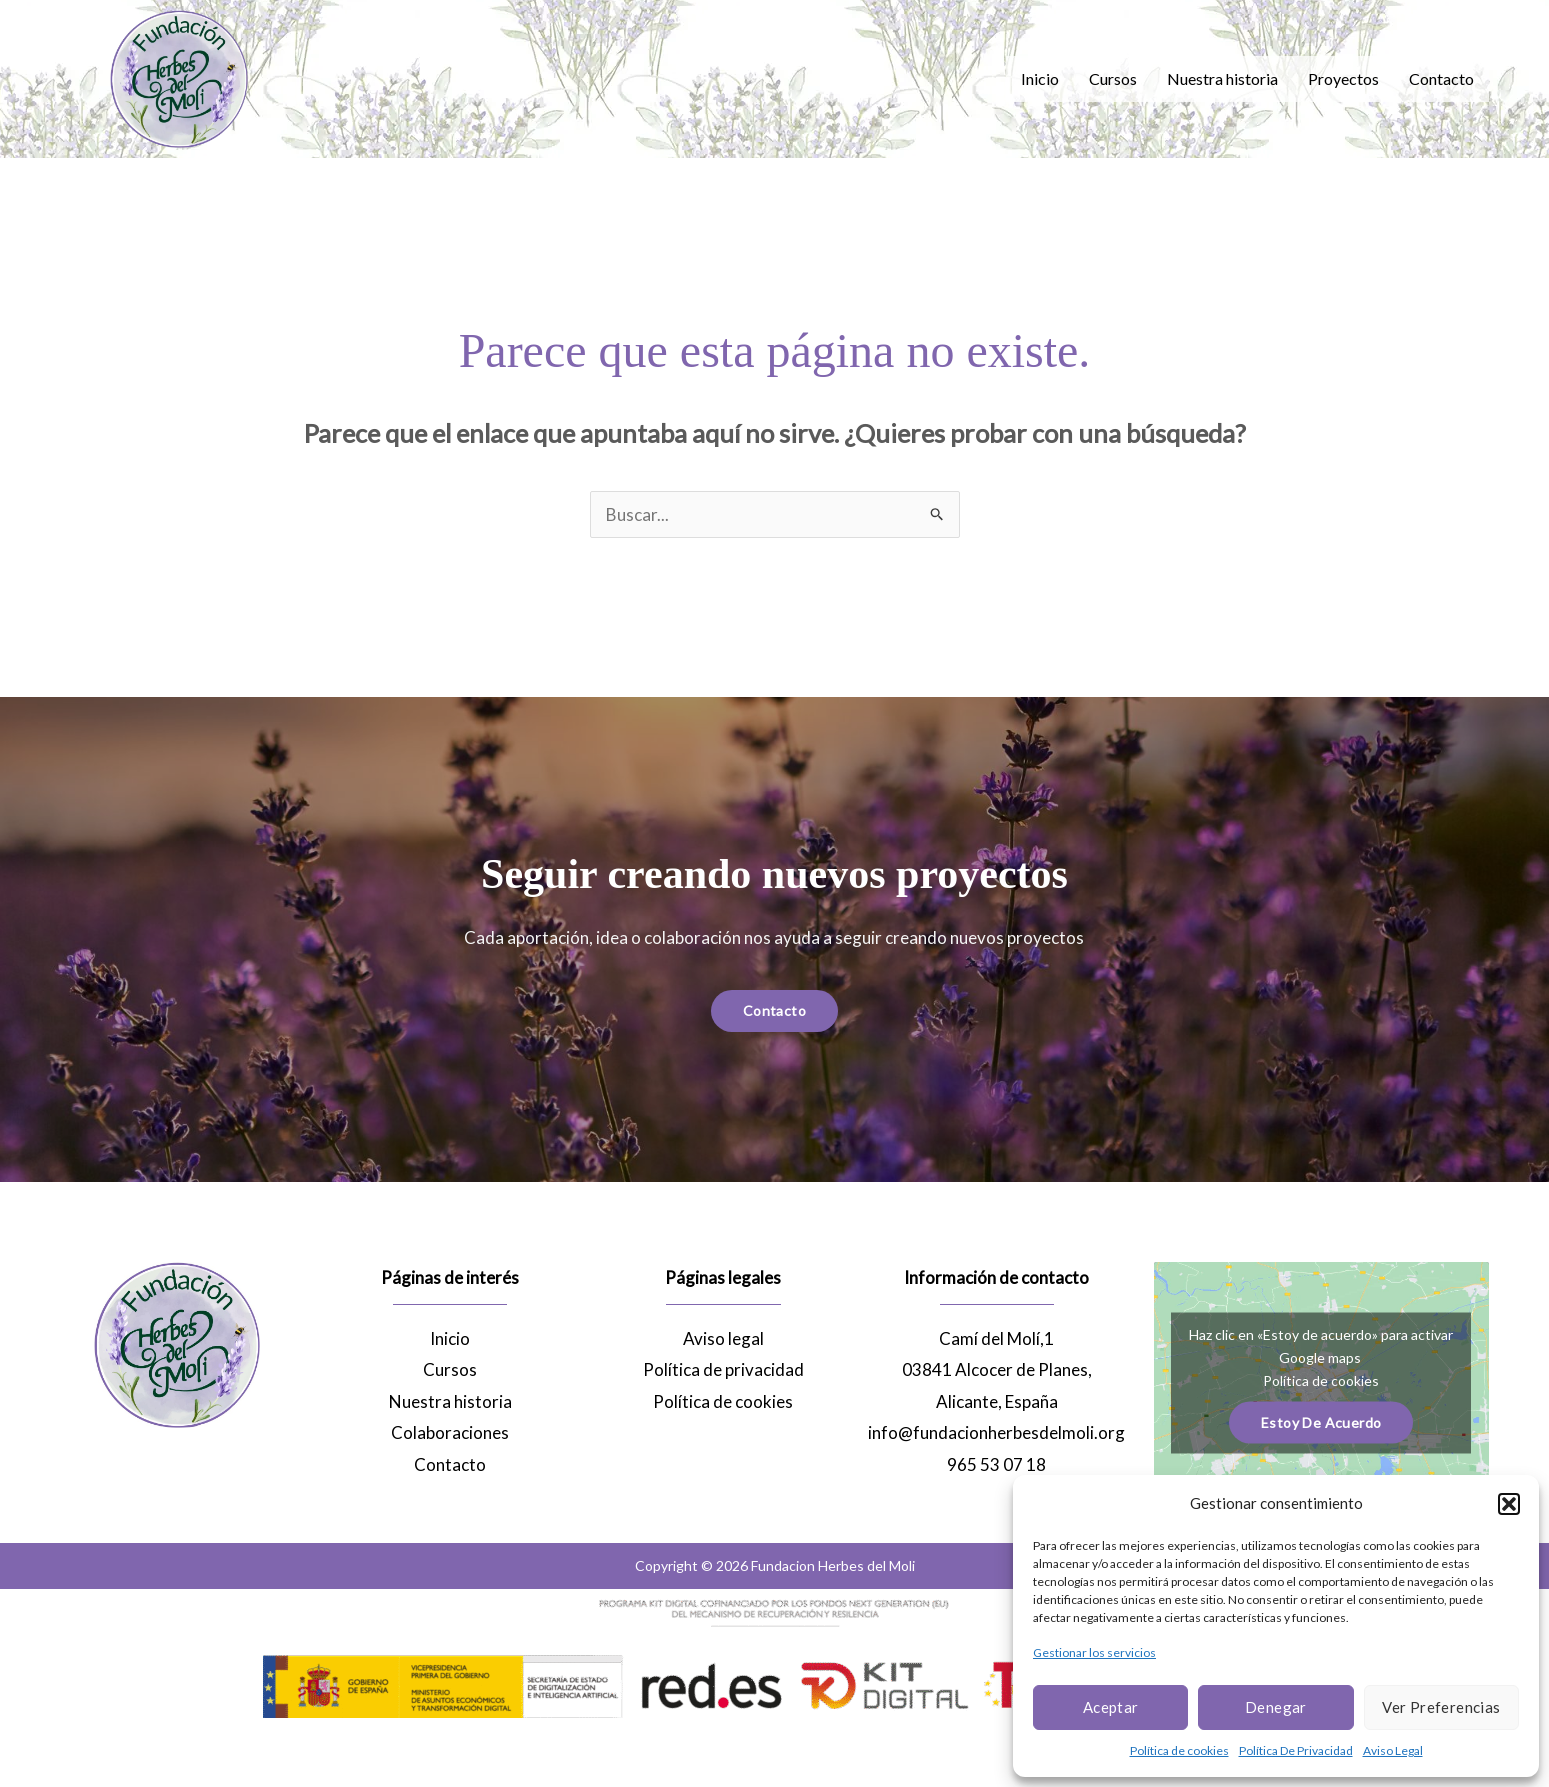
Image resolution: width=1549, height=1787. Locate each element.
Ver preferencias (1441, 1707)
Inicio (1040, 78)
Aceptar (1111, 1707)
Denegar (1276, 1707)
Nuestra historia (1222, 78)
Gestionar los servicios (1094, 1652)
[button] (1509, 1504)
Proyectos (1343, 78)
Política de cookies (1179, 1750)
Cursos (1113, 78)
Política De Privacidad (1296, 1750)
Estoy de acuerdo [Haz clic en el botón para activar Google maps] (1321, 1421)
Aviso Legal (1393, 1750)
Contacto (1441, 78)
